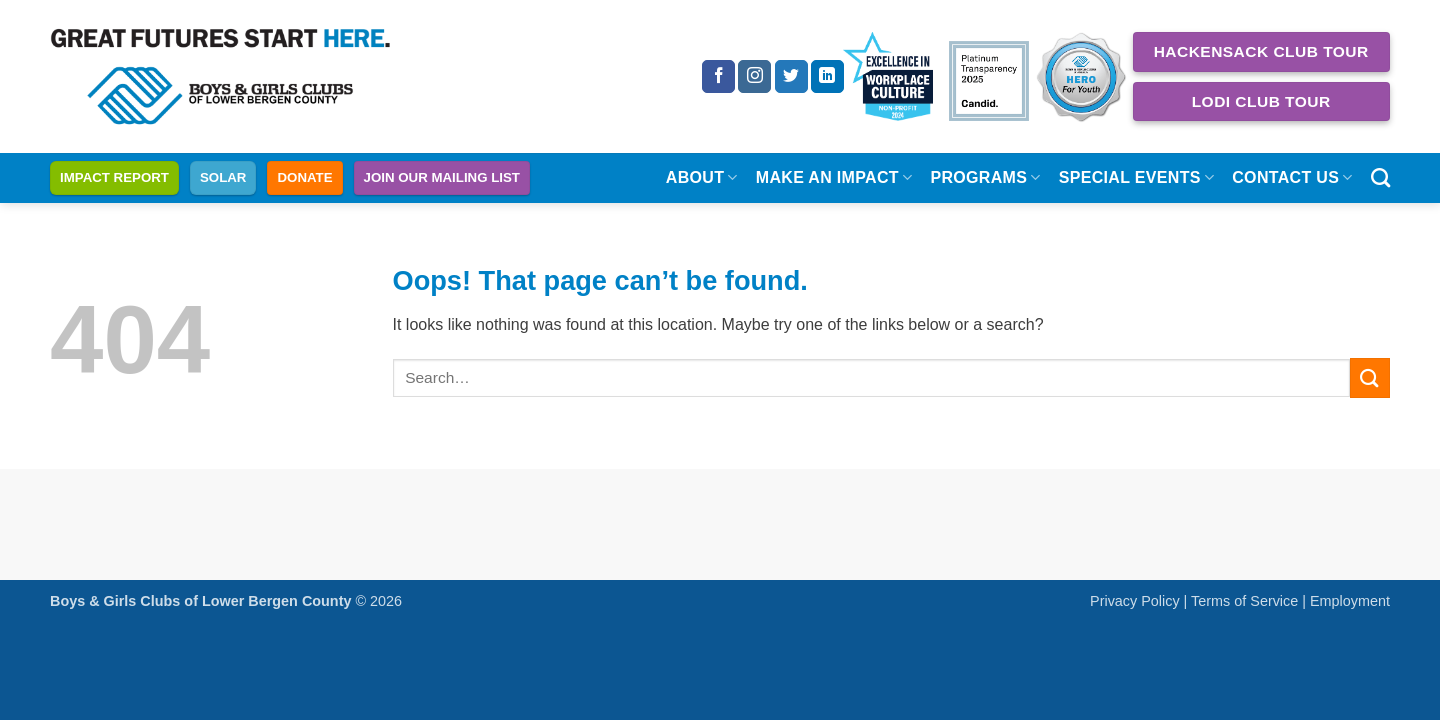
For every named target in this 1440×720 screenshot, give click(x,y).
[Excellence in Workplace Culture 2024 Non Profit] (888, 76)
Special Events (1137, 177)
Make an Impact (834, 177)
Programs (985, 177)
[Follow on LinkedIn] (827, 77)
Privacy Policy (1135, 601)
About (702, 177)
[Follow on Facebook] (718, 77)
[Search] (1380, 177)
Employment (1350, 601)
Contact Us (1292, 177)
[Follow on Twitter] (791, 77)
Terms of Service (1244, 601)
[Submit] (1370, 377)
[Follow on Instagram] (754, 77)
